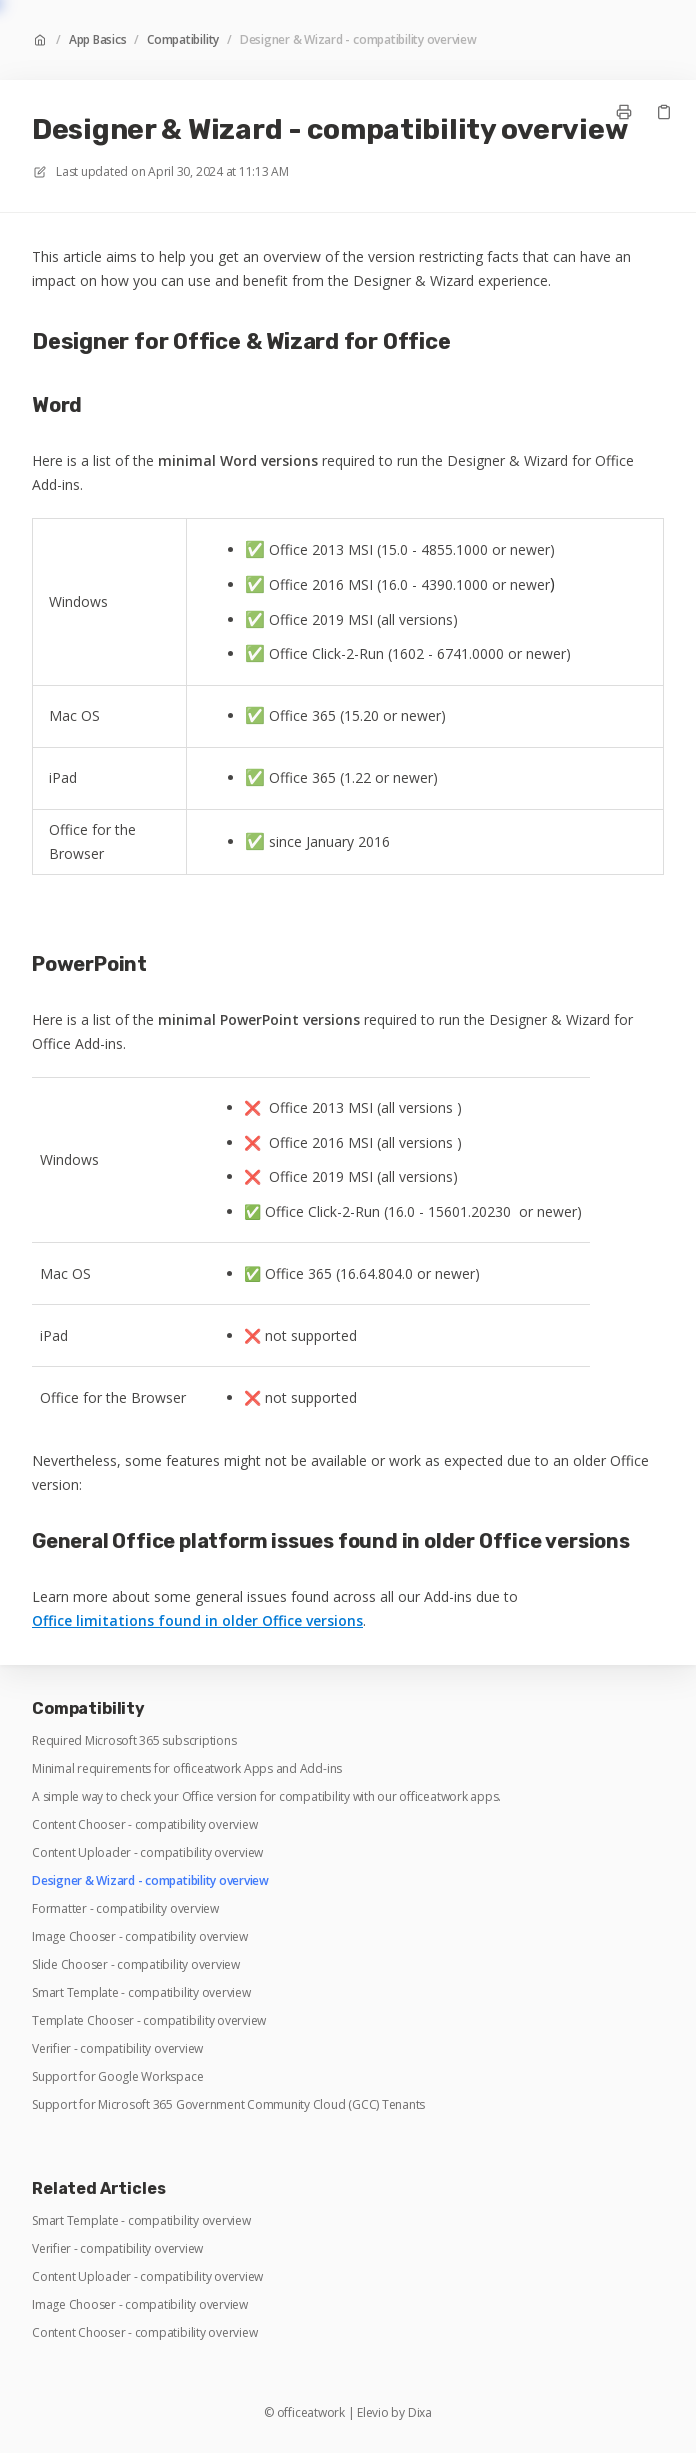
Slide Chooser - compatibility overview (136, 1965)
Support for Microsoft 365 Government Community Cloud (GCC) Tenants (228, 2105)
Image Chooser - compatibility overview (140, 1937)
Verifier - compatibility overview (117, 2049)
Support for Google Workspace (117, 2077)
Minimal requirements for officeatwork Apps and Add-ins (187, 1769)
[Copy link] (664, 112)
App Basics (98, 40)
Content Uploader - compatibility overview (147, 1853)
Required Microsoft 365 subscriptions (134, 1741)
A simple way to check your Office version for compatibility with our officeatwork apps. (266, 1797)
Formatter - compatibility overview (125, 1909)
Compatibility (183, 40)
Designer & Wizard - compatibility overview (358, 40)
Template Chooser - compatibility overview (149, 2021)
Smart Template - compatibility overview (141, 1993)
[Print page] (624, 112)
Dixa (420, 2413)
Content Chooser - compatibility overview (144, 1825)
